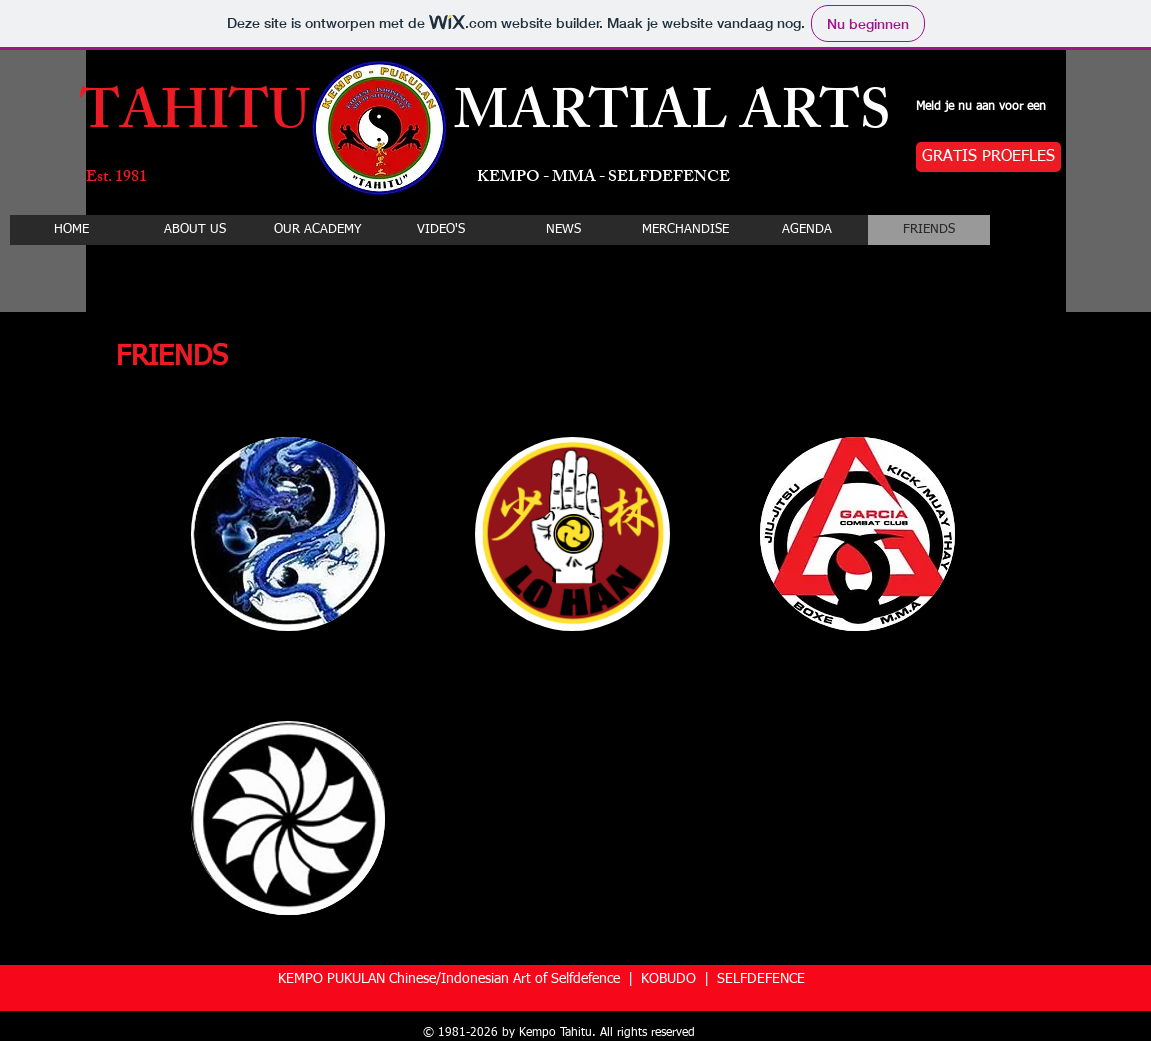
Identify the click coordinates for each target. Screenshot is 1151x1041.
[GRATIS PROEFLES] (988, 157)
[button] (288, 534)
